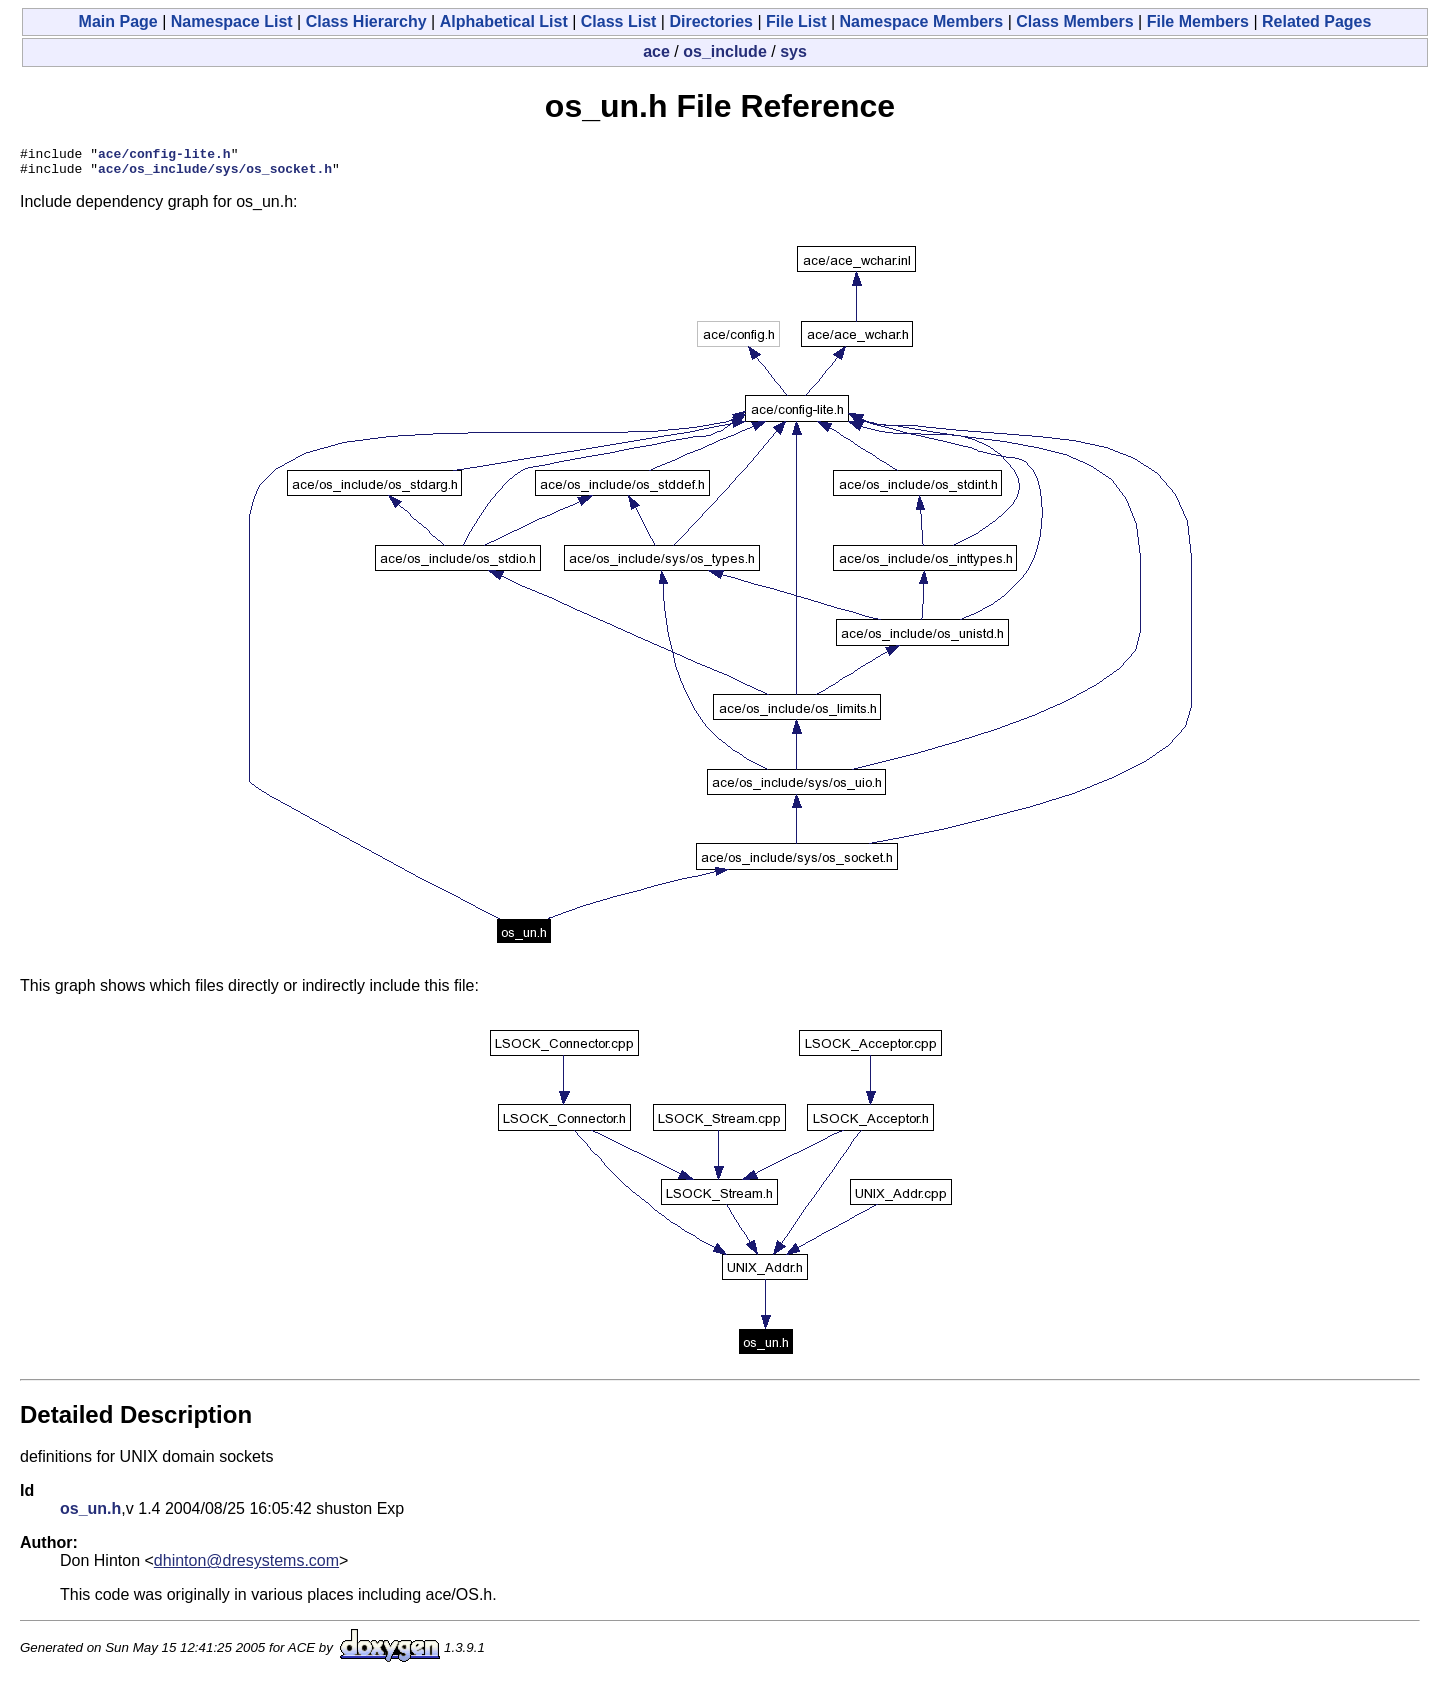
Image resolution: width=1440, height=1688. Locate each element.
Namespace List (232, 21)
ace (656, 51)
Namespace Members (922, 21)
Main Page (118, 21)
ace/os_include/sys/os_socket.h (215, 174)
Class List (619, 21)
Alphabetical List (504, 21)
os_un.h (90, 1514)
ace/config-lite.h (164, 156)
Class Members (1074, 21)
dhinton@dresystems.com (246, 1566)
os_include (725, 51)
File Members (1198, 21)
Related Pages (1316, 21)
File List (796, 21)
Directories (711, 21)
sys (793, 51)
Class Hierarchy (366, 21)
